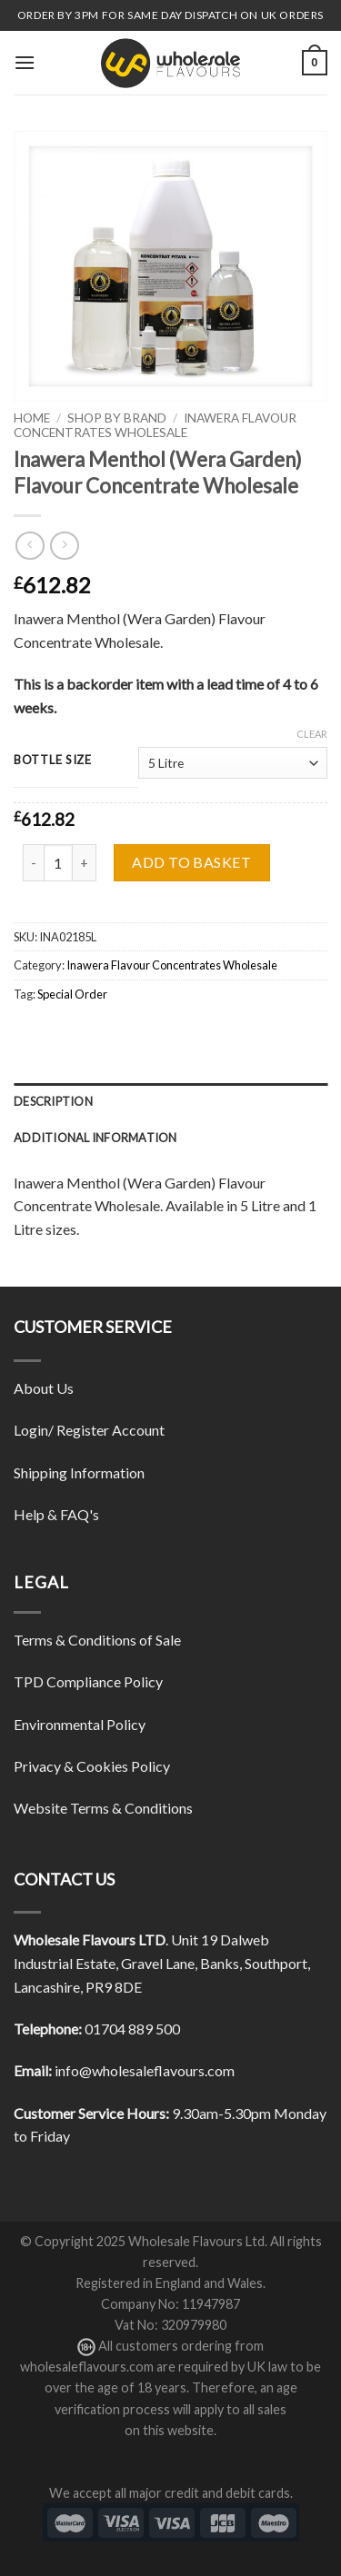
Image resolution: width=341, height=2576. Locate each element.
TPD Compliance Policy (88, 1681)
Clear (311, 734)
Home (32, 418)
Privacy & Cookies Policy (92, 1766)
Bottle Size (53, 760)
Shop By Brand (116, 418)
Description (53, 1101)
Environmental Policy (79, 1724)
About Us (44, 1388)
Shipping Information (79, 1472)
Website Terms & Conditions (103, 1807)
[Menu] (24, 62)
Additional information (95, 1137)
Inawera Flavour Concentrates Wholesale (155, 425)
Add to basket (191, 861)
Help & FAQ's (56, 1514)
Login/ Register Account (89, 1429)
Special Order (72, 994)
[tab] (170, 1101)
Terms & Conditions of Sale (97, 1639)
